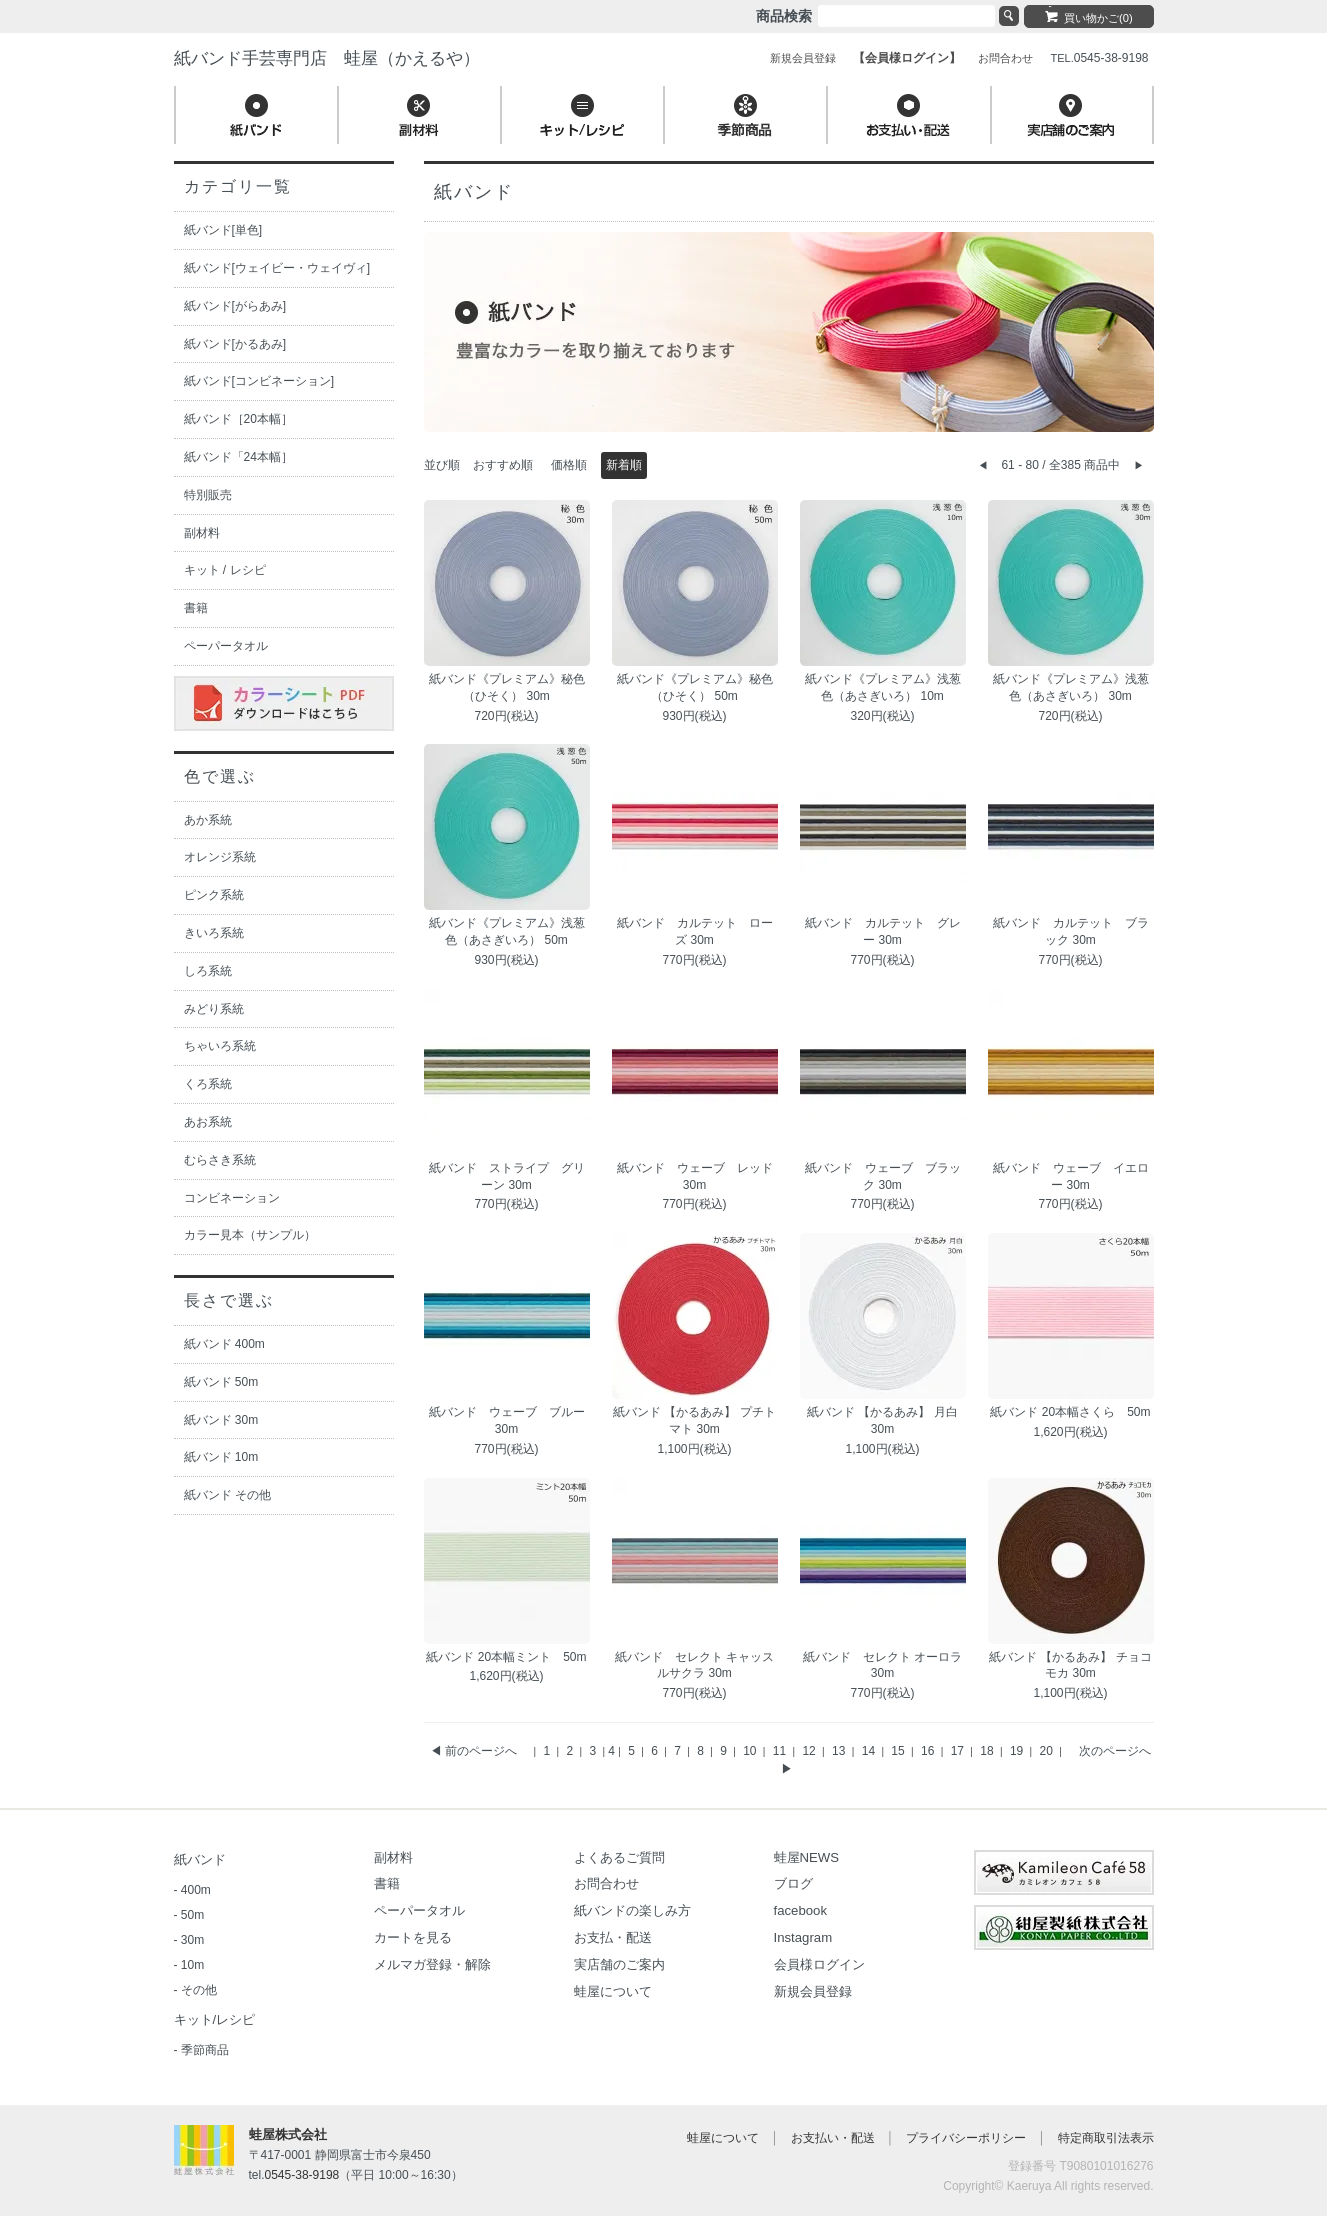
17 (959, 1751)
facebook (801, 1910)
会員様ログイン (819, 1964)
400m (196, 1890)
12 (810, 1751)
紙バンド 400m (224, 1344)
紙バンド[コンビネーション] (259, 381)
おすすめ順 (503, 465)
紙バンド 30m (221, 1420)
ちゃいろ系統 (220, 1046)
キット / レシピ (225, 570)
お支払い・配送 (833, 2138)
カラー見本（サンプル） (250, 1235)
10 (751, 1751)
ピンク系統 (214, 895)
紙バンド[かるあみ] (235, 344)
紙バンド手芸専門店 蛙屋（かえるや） (327, 58)
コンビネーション (232, 1198)
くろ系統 (208, 1084)
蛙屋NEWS (807, 1857)
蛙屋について (613, 1991)
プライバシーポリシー (966, 2138)
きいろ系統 (214, 933)
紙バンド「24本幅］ (238, 457)
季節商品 (205, 2050)
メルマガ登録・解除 (432, 1964)
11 (781, 1751)
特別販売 (208, 495)
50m (192, 1915)
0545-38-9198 (302, 2175)
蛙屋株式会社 (288, 2134)
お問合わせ (606, 1883)
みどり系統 (214, 1009)
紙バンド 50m (221, 1382)
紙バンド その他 (227, 1495)
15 (899, 1751)
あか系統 (208, 820)
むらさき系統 (220, 1160)
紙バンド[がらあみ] (235, 306)
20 (1048, 1751)
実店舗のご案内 (619, 1964)
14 (870, 1751)
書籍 (196, 608)
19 (1018, 1751)
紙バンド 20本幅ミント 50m (506, 1657)
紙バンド (200, 1859)
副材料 (202, 533)
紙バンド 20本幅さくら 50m (1070, 1412)
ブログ (793, 1883)
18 (988, 1751)
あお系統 (208, 1122)
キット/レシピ (215, 2019)
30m (192, 1940)
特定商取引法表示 (1106, 2138)
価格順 (569, 465)
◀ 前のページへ (473, 1751)
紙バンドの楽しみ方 (632, 1910)
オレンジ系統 (220, 857)
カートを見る (413, 1937)
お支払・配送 (613, 1937)
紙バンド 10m (221, 1457)
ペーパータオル (226, 646)
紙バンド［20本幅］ (238, 419)
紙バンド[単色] (223, 230)
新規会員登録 (813, 1991)
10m (192, 1965)
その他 (199, 1990)
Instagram (803, 1937)
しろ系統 (208, 971)
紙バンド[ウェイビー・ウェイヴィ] (277, 268)
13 (840, 1751)
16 (929, 1751)
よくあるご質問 (619, 1857)
